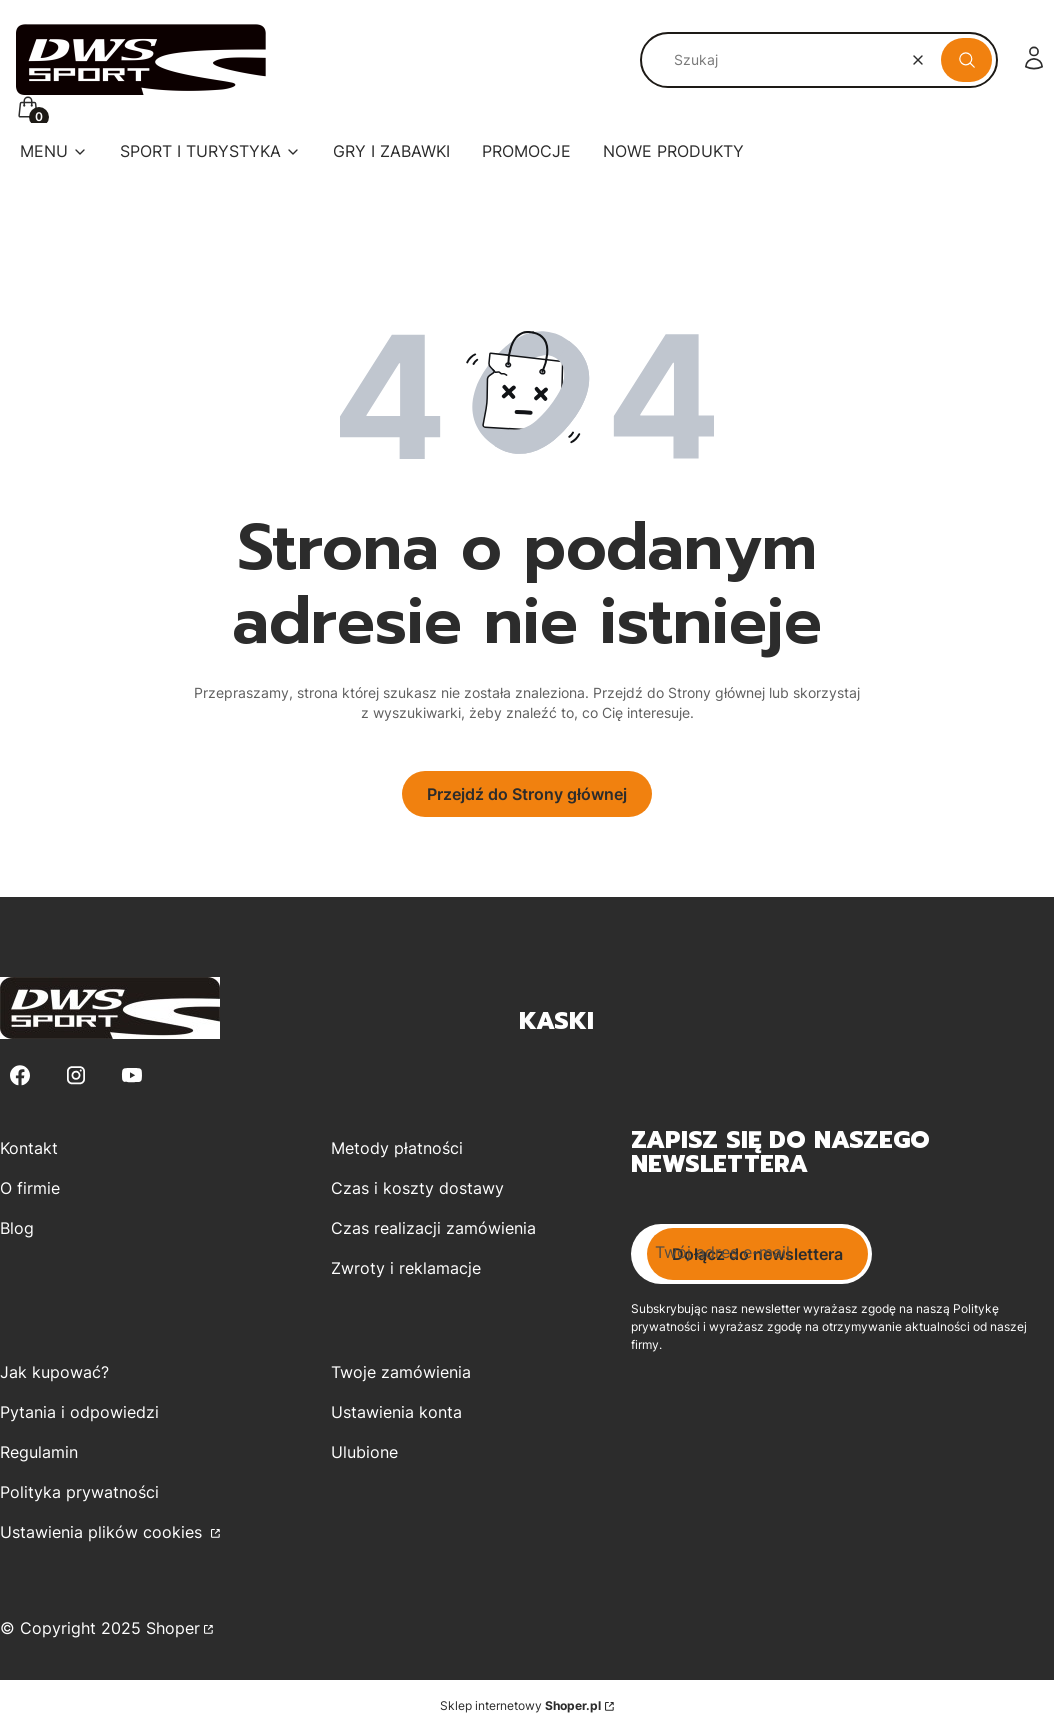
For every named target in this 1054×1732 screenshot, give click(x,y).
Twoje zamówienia (401, 1372)
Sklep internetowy (520, 1705)
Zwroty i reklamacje (406, 1268)
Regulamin (39, 1452)
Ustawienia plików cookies (103, 1532)
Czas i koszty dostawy (417, 1188)
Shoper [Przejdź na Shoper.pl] (173, 1628)
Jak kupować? (54, 1372)
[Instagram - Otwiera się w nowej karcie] (76, 1075)
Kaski (556, 1021)
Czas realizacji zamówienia (433, 1228)
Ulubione (364, 1452)
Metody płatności (397, 1148)
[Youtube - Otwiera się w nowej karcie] (132, 1075)
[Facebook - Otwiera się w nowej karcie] (20, 1075)
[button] (966, 60)
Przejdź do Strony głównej (527, 794)
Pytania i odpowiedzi (79, 1412)
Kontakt (29, 1148)
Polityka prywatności (79, 1492)
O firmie (30, 1188)
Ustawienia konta (396, 1412)
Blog (17, 1228)
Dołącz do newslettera (757, 1254)
